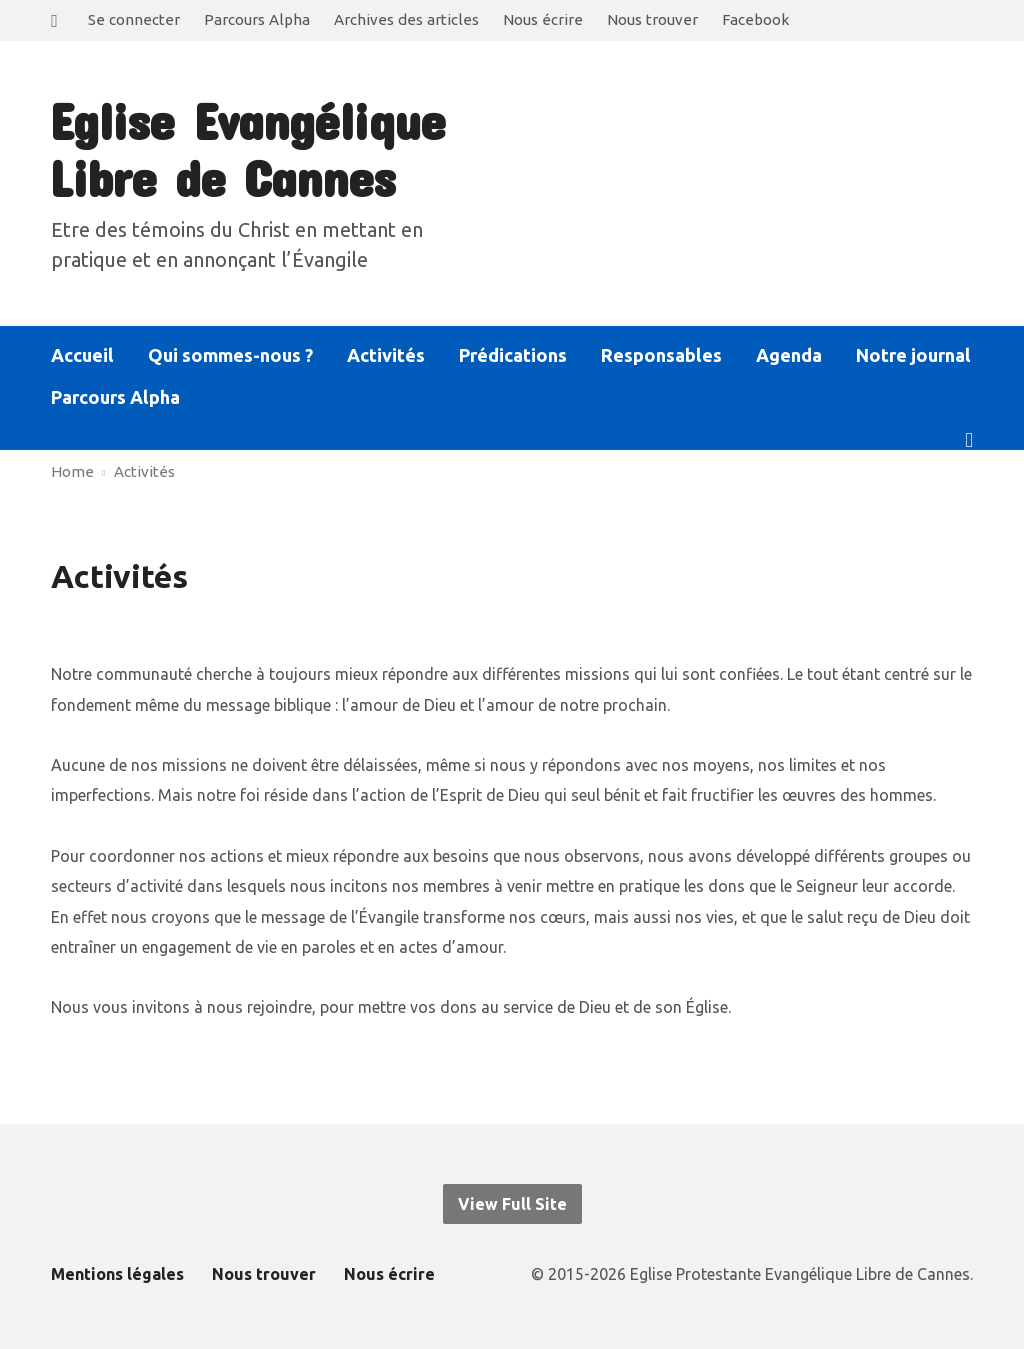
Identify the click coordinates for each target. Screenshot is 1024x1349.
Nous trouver (652, 19)
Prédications (513, 355)
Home (72, 471)
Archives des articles (406, 19)
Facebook (755, 19)
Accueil (82, 355)
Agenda (789, 355)
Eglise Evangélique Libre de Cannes (247, 148)
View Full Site (512, 1204)
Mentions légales (117, 1274)
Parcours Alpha (257, 19)
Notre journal (913, 355)
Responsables (661, 355)
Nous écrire (543, 19)
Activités (386, 355)
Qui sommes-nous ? (230, 355)
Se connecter (134, 19)
